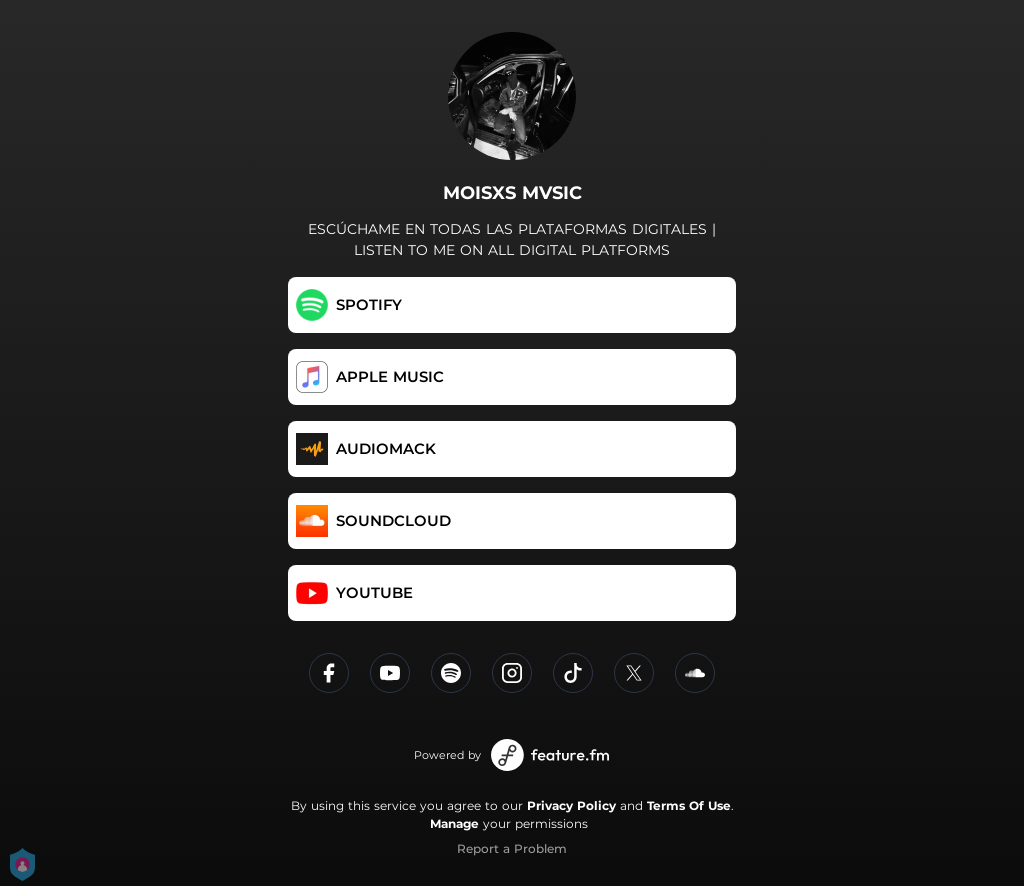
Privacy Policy (571, 805)
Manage (454, 823)
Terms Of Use (689, 805)
